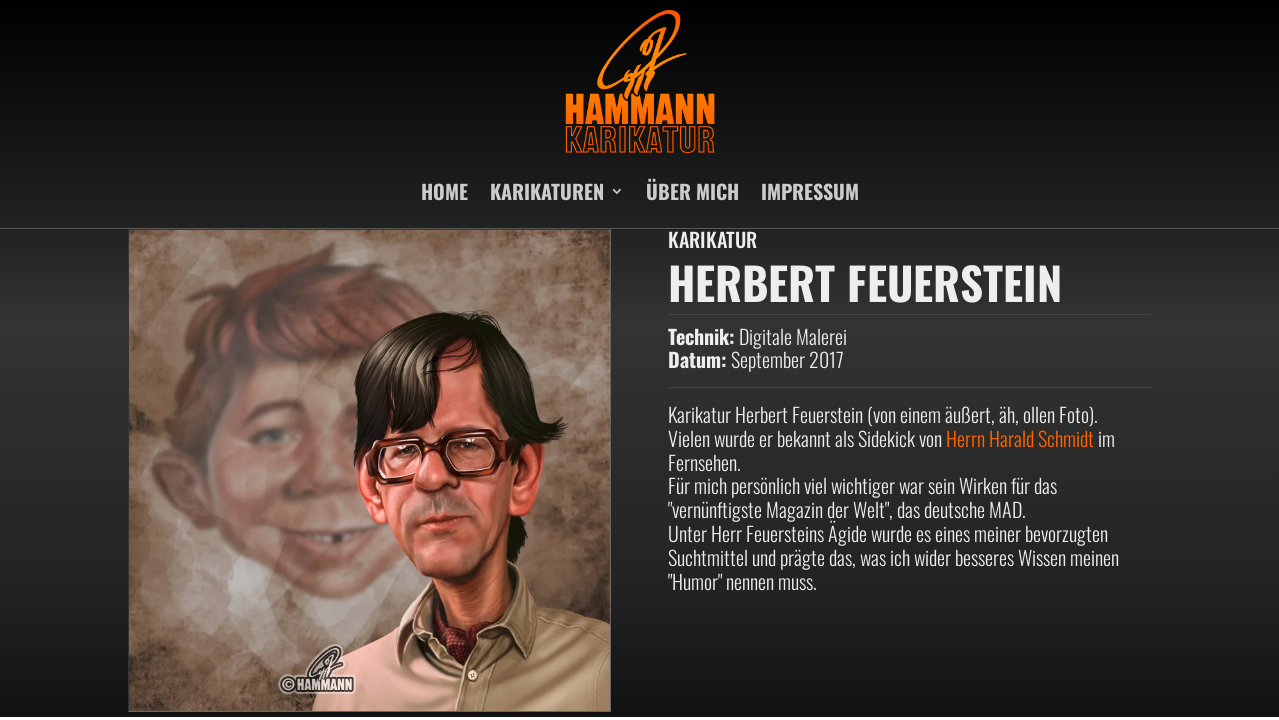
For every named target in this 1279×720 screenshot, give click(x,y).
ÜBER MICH (692, 191)
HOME (444, 191)
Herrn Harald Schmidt (1020, 438)
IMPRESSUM (810, 191)
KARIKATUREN (547, 191)
